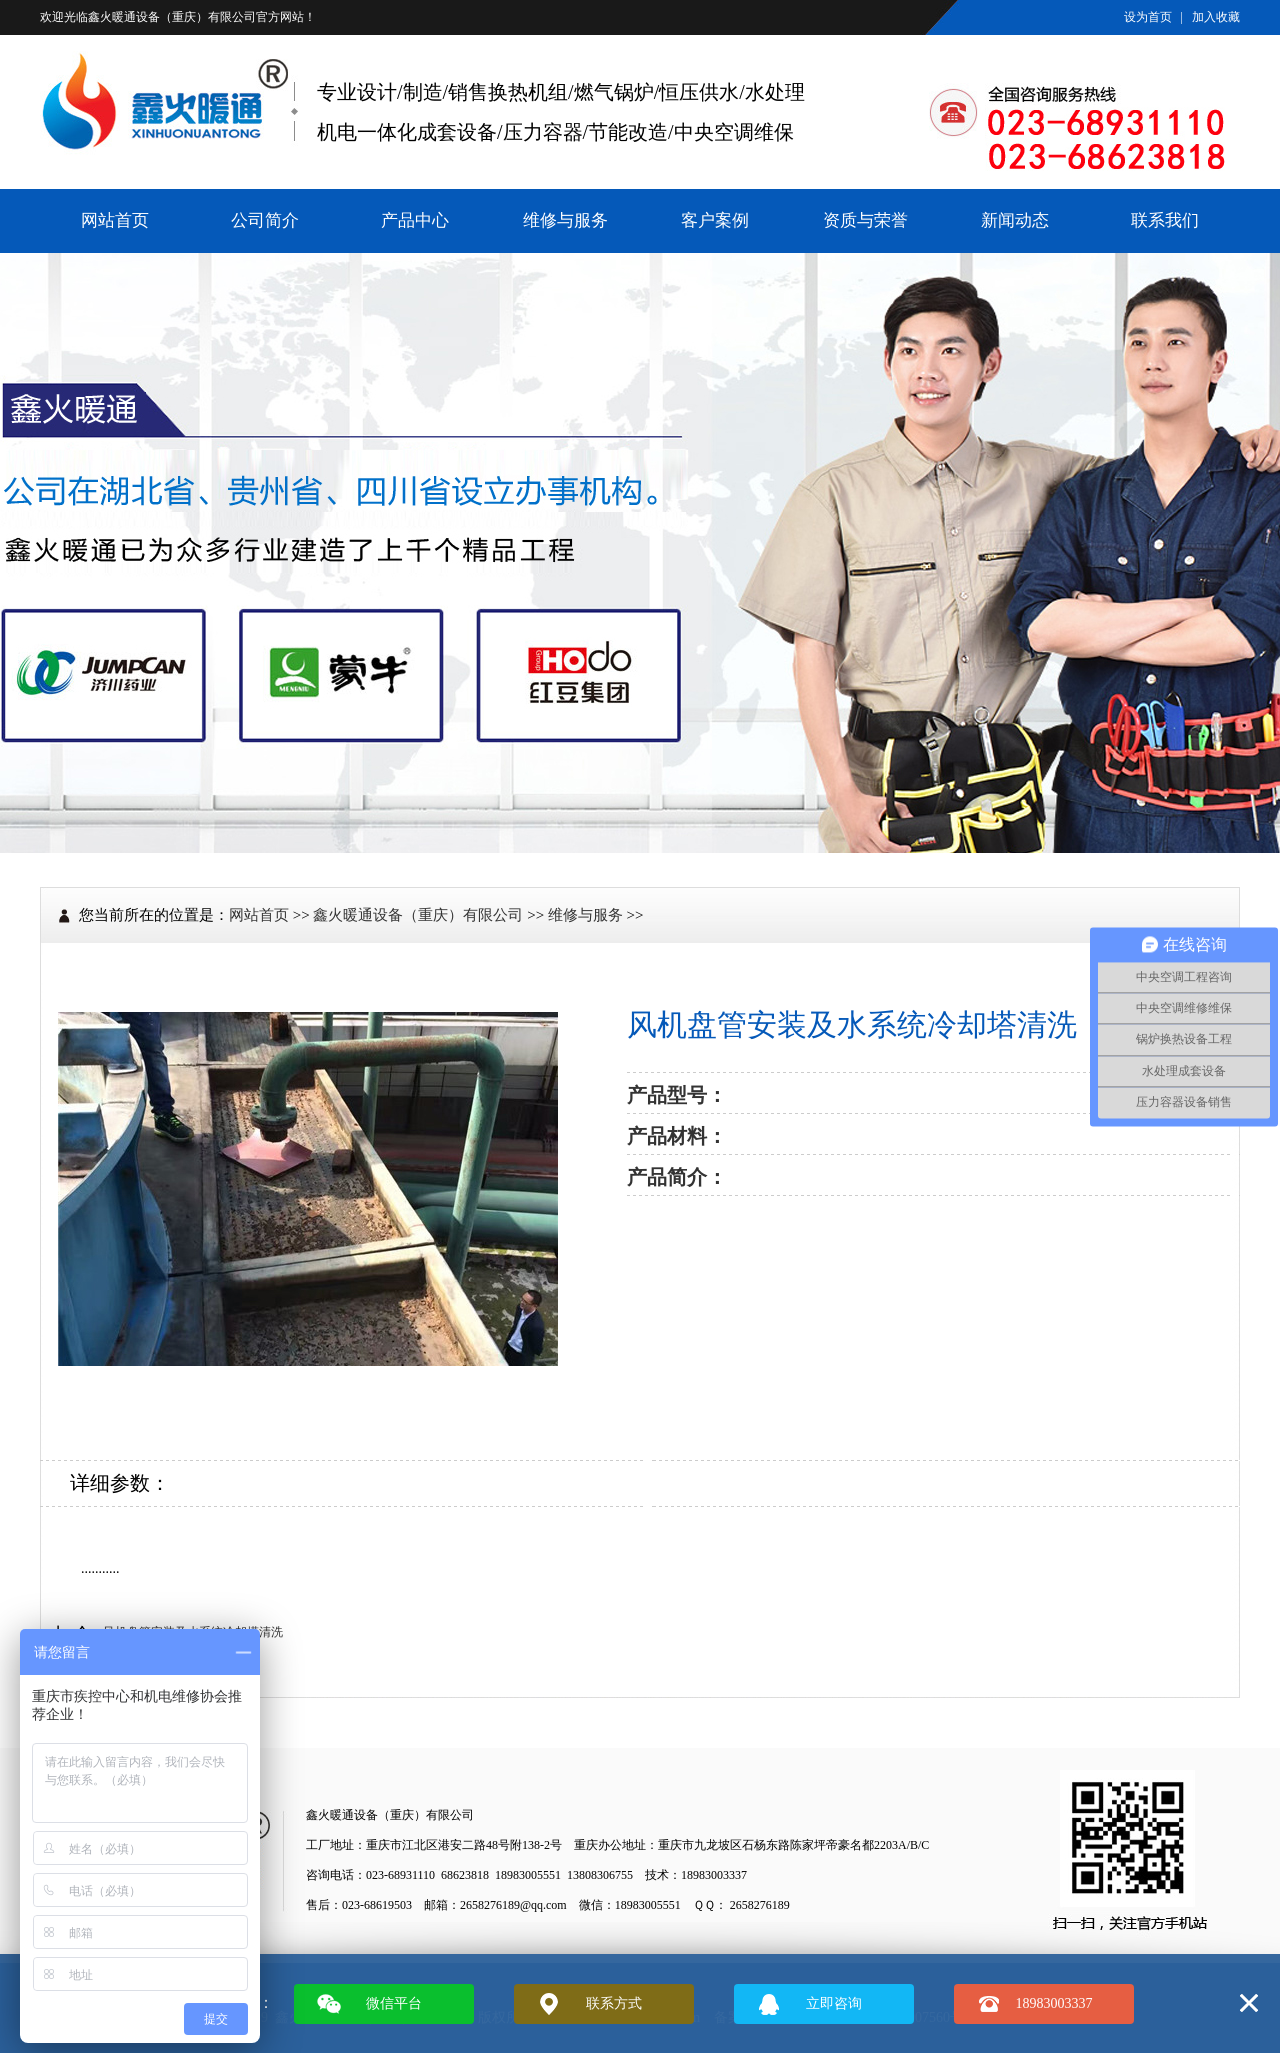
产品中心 (415, 220)
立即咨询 (834, 2003)
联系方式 (614, 2003)
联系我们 (1165, 220)
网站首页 (115, 220)
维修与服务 (565, 220)
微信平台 (394, 2003)
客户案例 (715, 220)
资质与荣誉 (865, 220)
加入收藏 (1216, 17)
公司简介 (265, 220)
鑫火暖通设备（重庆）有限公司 (172, 17)
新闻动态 (1015, 220)
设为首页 (1148, 17)
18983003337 (1054, 2003)
